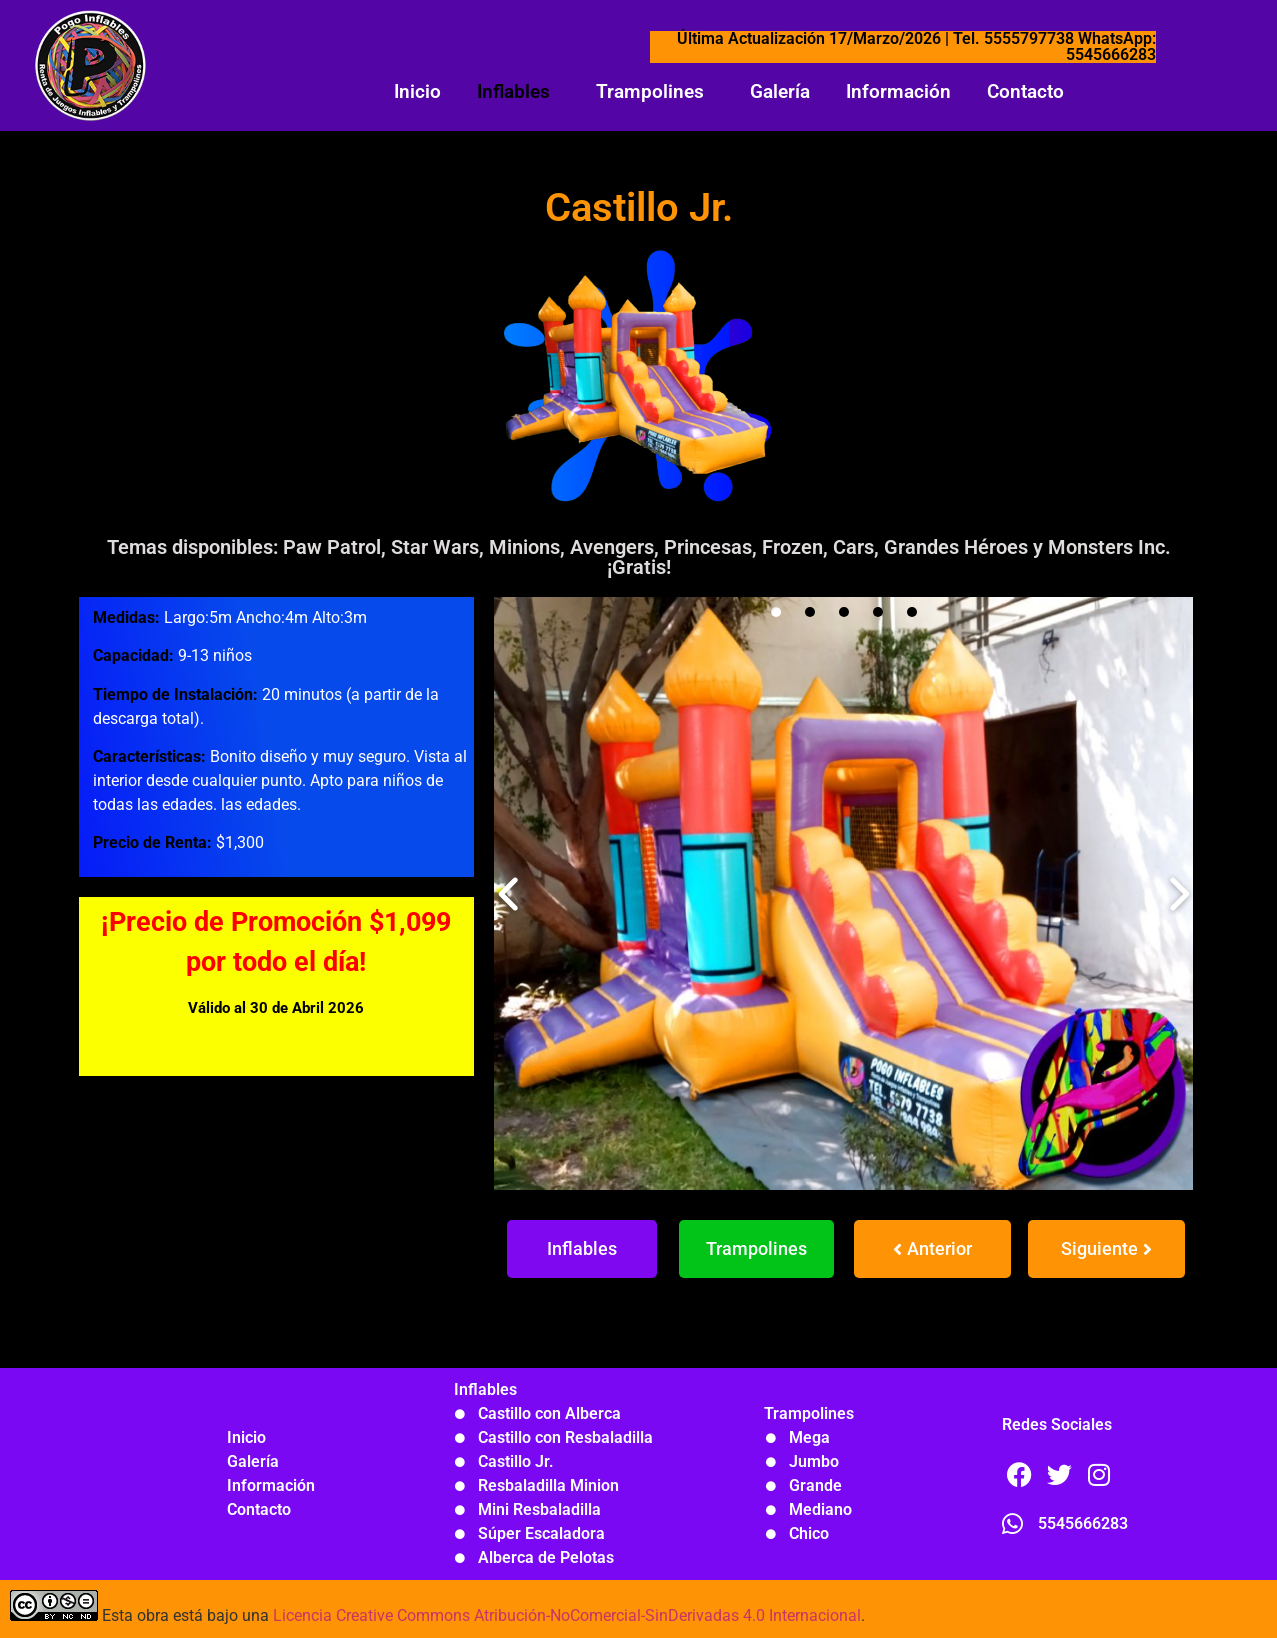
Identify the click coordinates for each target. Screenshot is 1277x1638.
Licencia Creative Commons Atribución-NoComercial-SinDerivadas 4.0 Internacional (567, 1615)
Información (898, 91)
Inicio (417, 91)
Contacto (1025, 91)
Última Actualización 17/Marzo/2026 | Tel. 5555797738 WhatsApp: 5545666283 (916, 46)
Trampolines (650, 91)
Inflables (513, 91)
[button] (518, 91)
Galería (780, 91)
